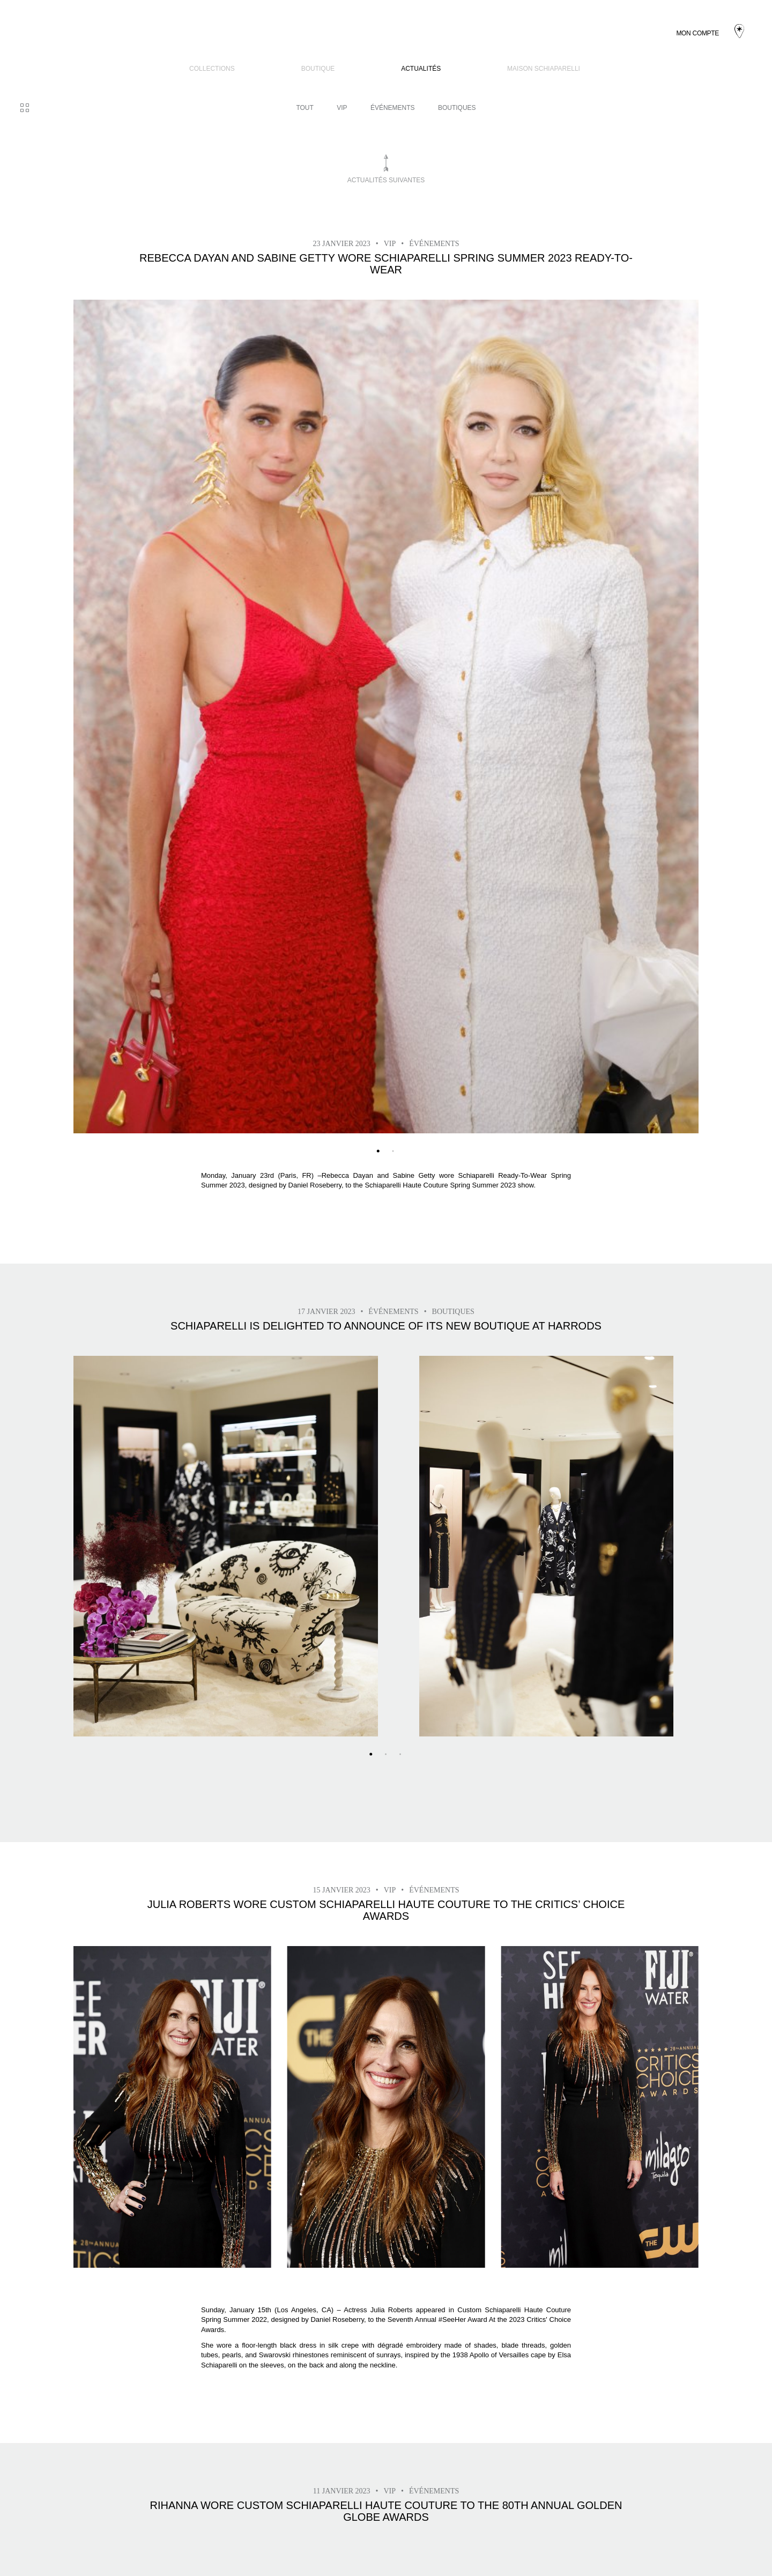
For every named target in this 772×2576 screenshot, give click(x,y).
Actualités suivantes (386, 180)
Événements (392, 108)
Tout (304, 108)
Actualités (421, 68)
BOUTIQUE (318, 68)
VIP (342, 108)
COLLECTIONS (212, 68)
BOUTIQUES (457, 108)
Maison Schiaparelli (543, 68)
